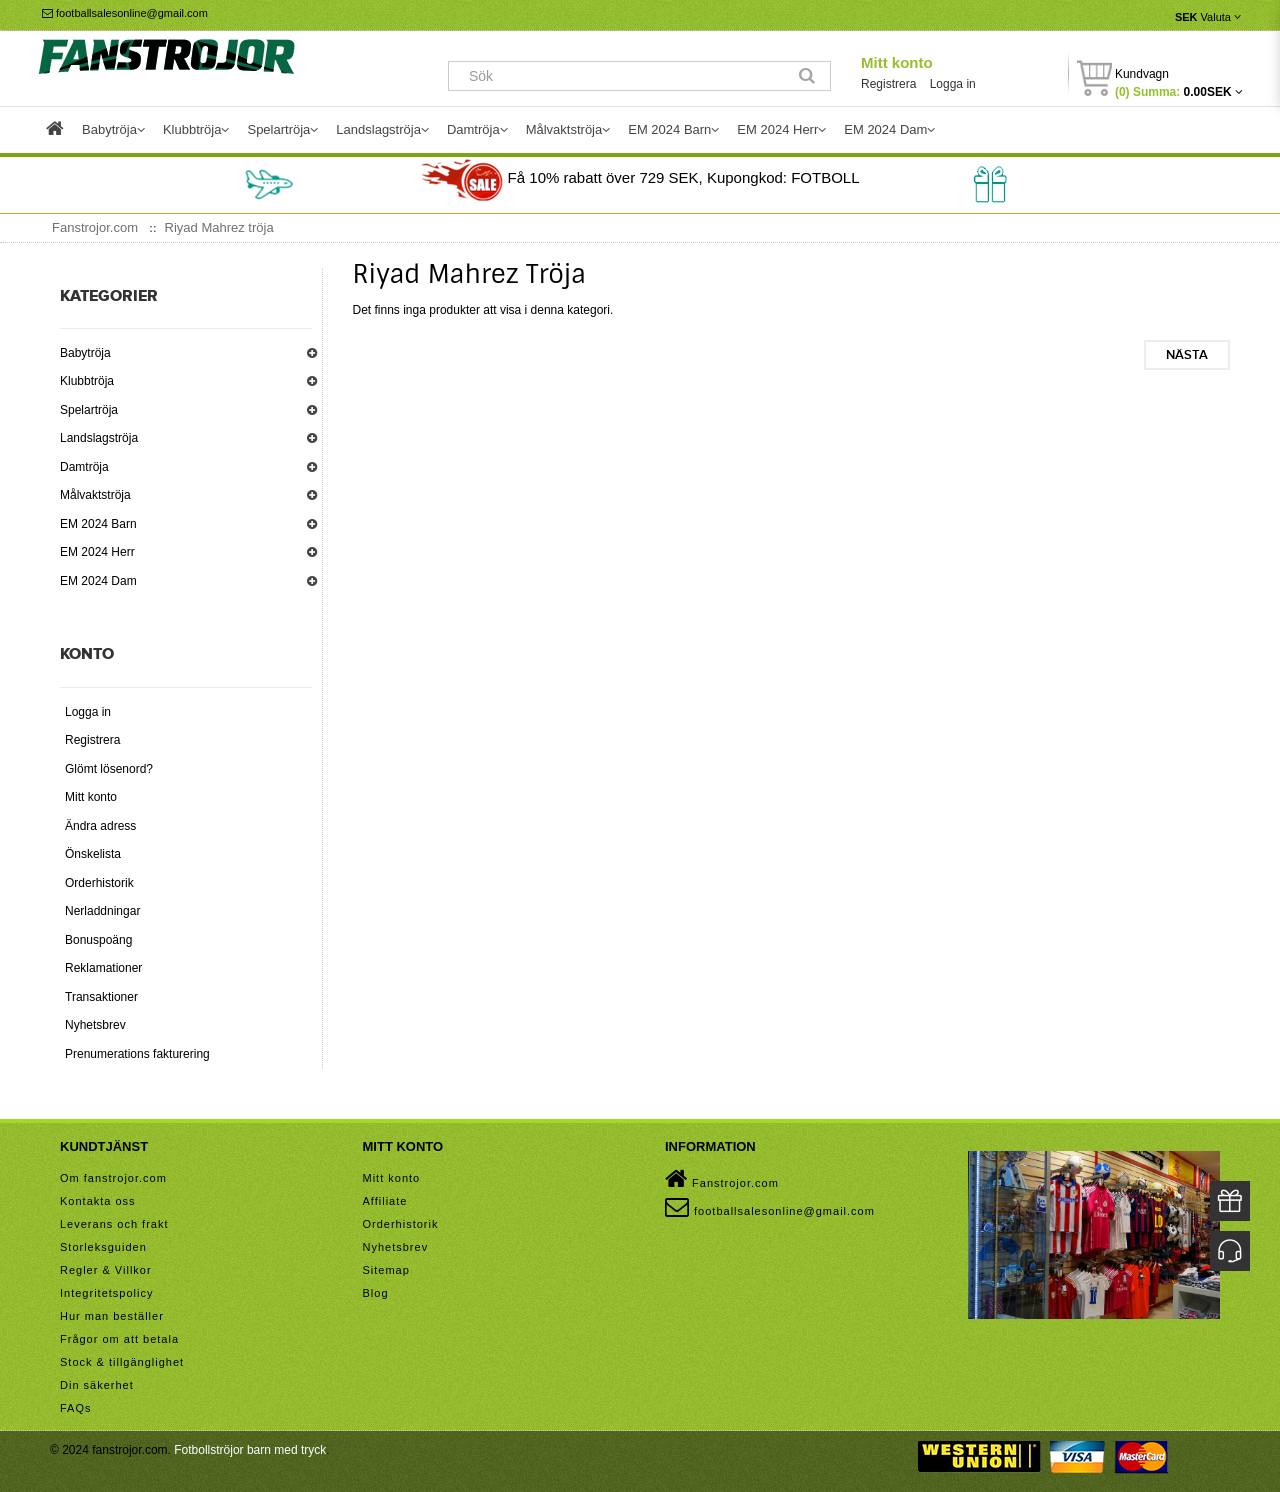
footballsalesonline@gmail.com (125, 13)
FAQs (76, 1408)
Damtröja (84, 467)
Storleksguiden (103, 1247)
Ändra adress (100, 826)
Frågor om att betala (119, 1339)
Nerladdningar (102, 911)
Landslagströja (99, 438)
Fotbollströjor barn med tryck (250, 1450)
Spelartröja (89, 410)
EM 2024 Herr (97, 552)
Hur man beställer (112, 1316)
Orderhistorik (99, 883)
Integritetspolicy (106, 1293)
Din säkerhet (97, 1385)
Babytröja (85, 353)
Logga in (953, 84)
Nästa (1187, 355)
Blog (376, 1293)
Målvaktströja (95, 495)
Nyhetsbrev (95, 1025)
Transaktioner (101, 997)
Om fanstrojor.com (113, 1178)
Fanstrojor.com (722, 1179)
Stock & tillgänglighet (122, 1362)
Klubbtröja (87, 381)
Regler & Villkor (106, 1270)
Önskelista (93, 854)
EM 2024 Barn (98, 524)
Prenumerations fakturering (137, 1054)
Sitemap (386, 1270)
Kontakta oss (98, 1201)
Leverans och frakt (114, 1224)
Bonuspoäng (98, 940)
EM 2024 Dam (98, 581)
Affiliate (385, 1201)
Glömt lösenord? (109, 769)
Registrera (888, 84)
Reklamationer (103, 968)
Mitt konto (897, 62)
